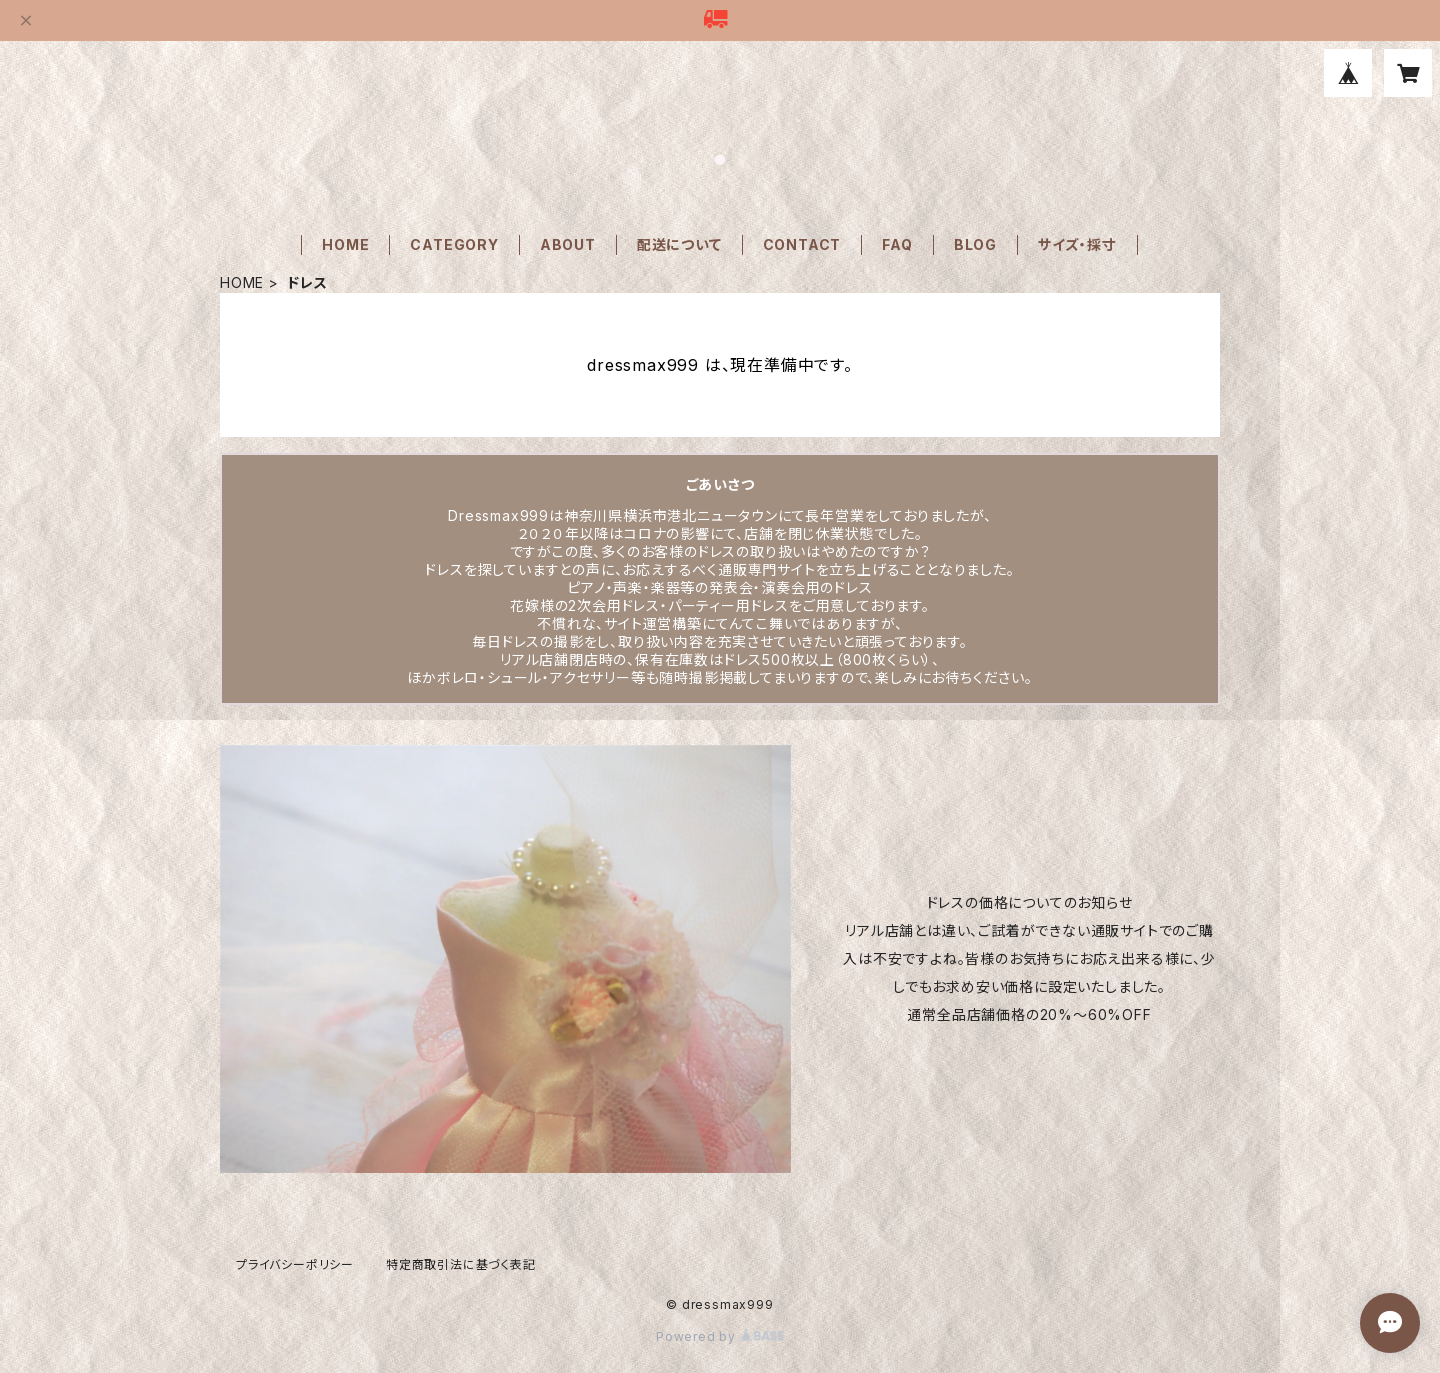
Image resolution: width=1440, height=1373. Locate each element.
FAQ (897, 244)
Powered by (720, 1336)
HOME (345, 244)
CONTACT (802, 244)
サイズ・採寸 (1077, 244)
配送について (679, 244)
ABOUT (568, 244)
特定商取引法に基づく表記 (461, 1264)
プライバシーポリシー (295, 1264)
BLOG (975, 244)
